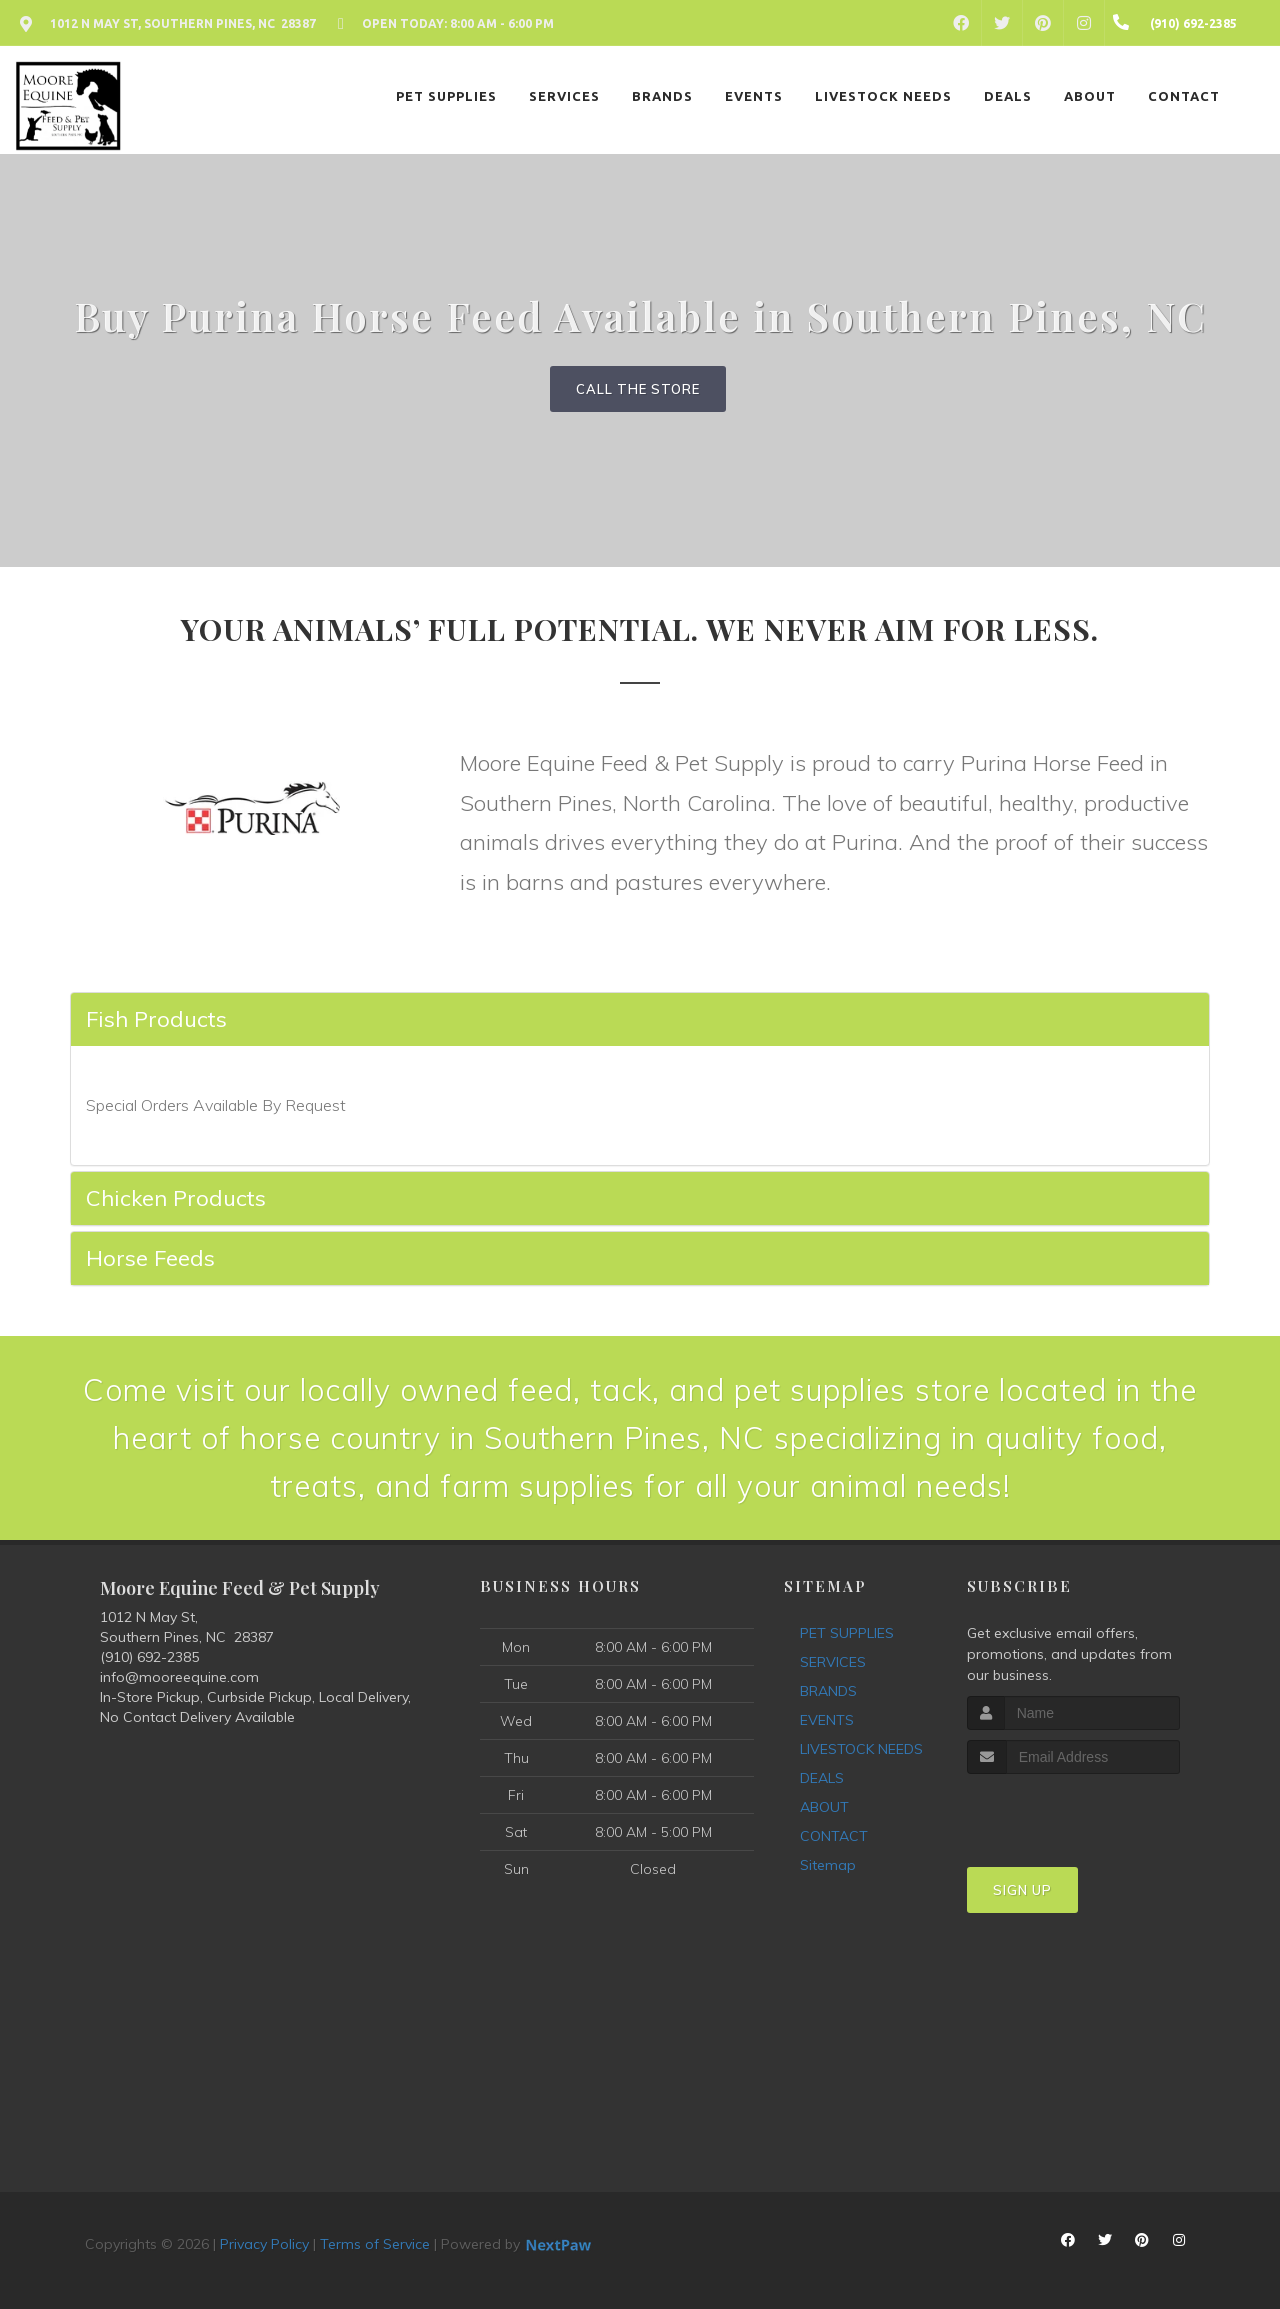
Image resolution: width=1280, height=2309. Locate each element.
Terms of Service (375, 2244)
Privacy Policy (264, 2244)
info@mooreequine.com (179, 1677)
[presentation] (1073, 1811)
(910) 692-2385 (149, 1657)
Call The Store (638, 389)
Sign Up (1022, 1890)
